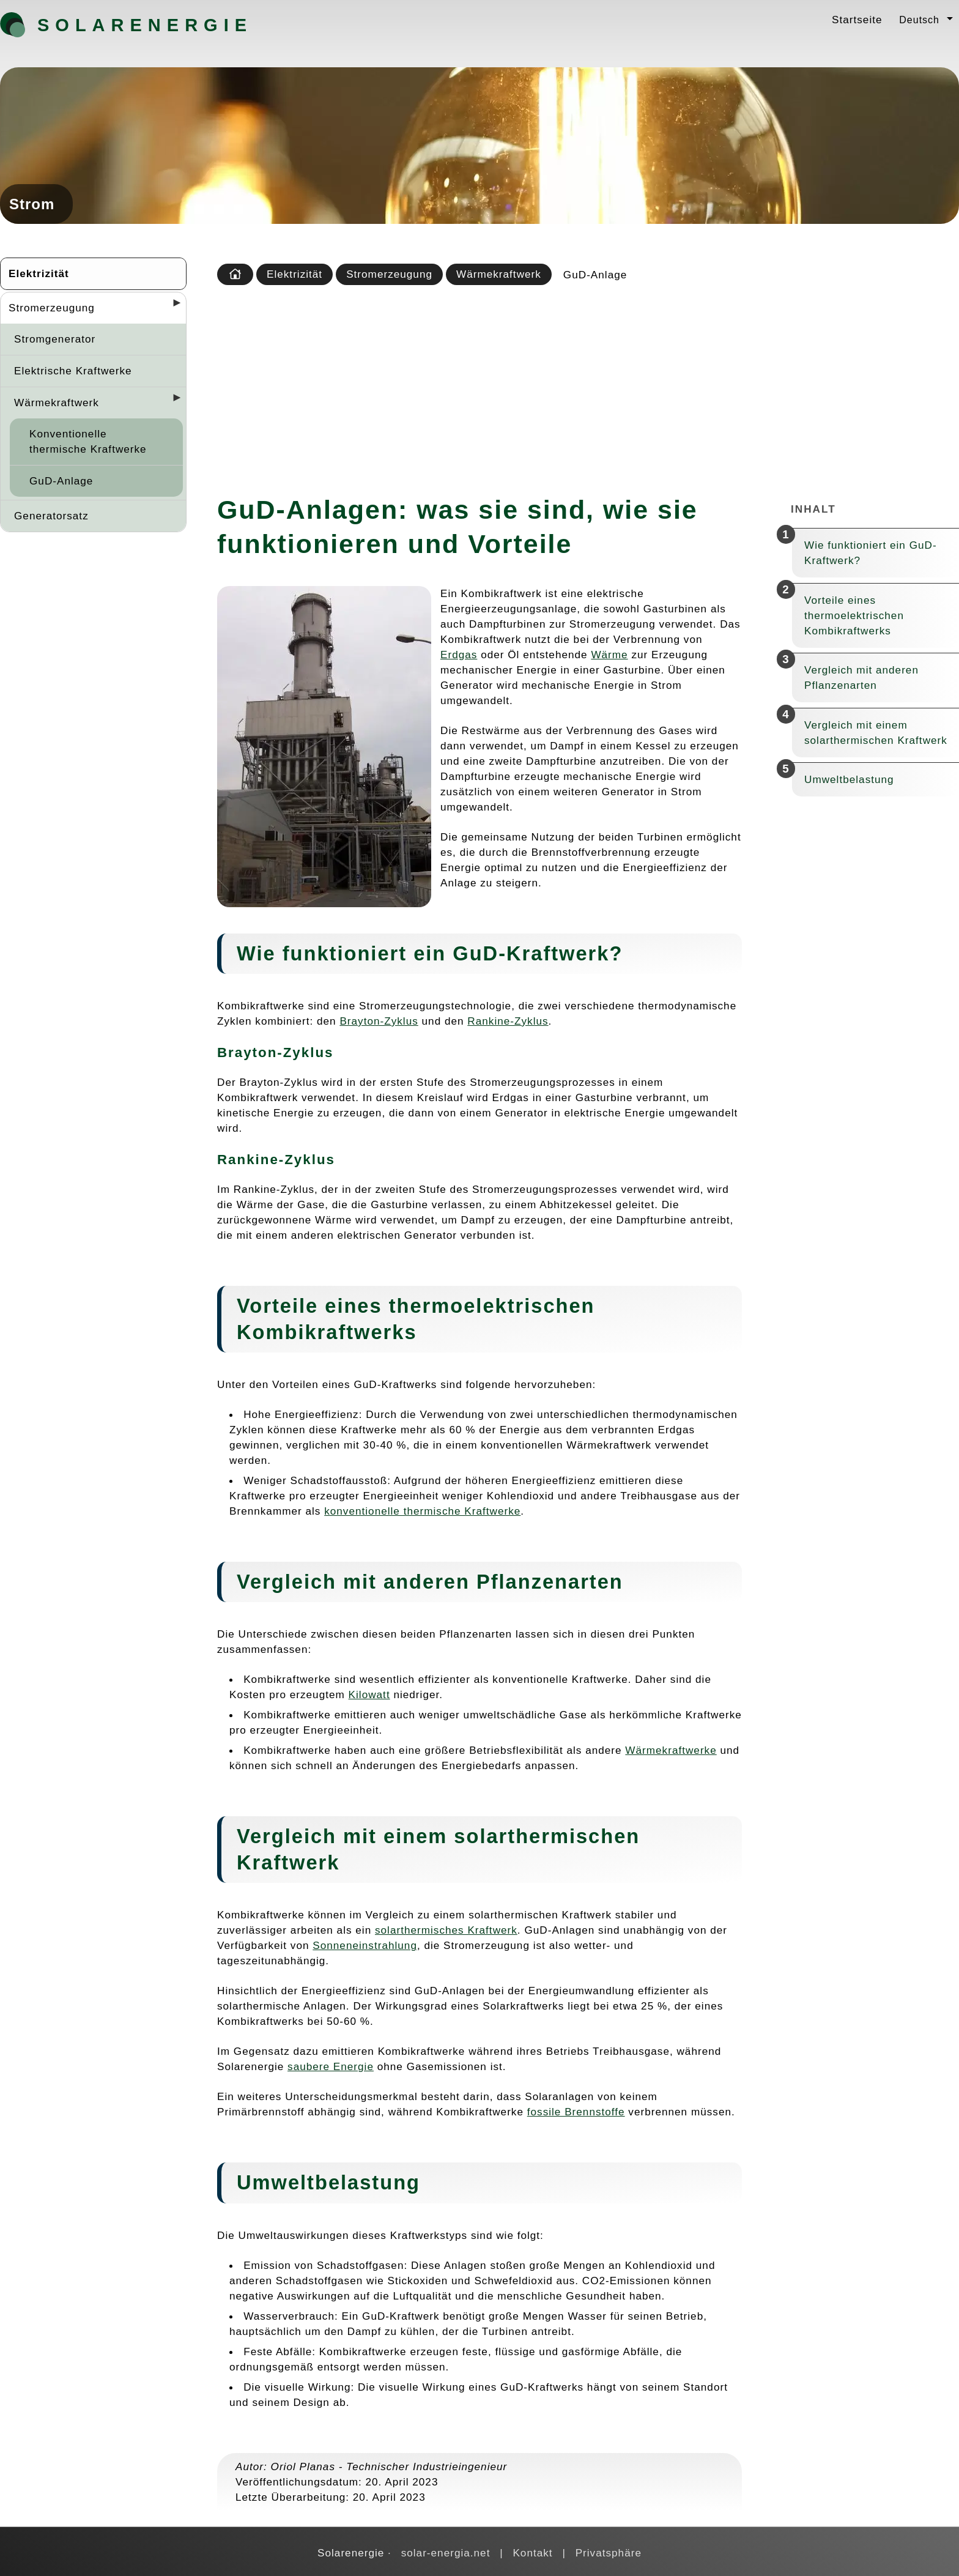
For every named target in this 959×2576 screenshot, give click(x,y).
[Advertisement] (585, 386)
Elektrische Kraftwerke (73, 371)
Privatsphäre (609, 2553)
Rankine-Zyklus (507, 1021)
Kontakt (532, 2553)
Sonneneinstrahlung (365, 1945)
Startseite (857, 19)
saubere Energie (330, 2066)
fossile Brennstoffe (576, 2112)
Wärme (609, 654)
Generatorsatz (51, 516)
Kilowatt (369, 1694)
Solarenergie (101, 25)
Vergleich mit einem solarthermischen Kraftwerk (875, 732)
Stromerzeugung (52, 308)
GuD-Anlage (61, 481)
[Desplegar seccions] (172, 306)
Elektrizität (39, 273)
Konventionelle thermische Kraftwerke (88, 441)
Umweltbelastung (849, 779)
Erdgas (458, 654)
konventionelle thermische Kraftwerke (422, 1511)
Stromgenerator (54, 339)
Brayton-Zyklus (378, 1021)
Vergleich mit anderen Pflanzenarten (861, 677)
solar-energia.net (446, 2553)
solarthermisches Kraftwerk (446, 1930)
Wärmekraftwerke (670, 1750)
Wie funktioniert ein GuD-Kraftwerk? (870, 552)
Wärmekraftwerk (56, 402)
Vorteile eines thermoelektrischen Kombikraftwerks (854, 615)
